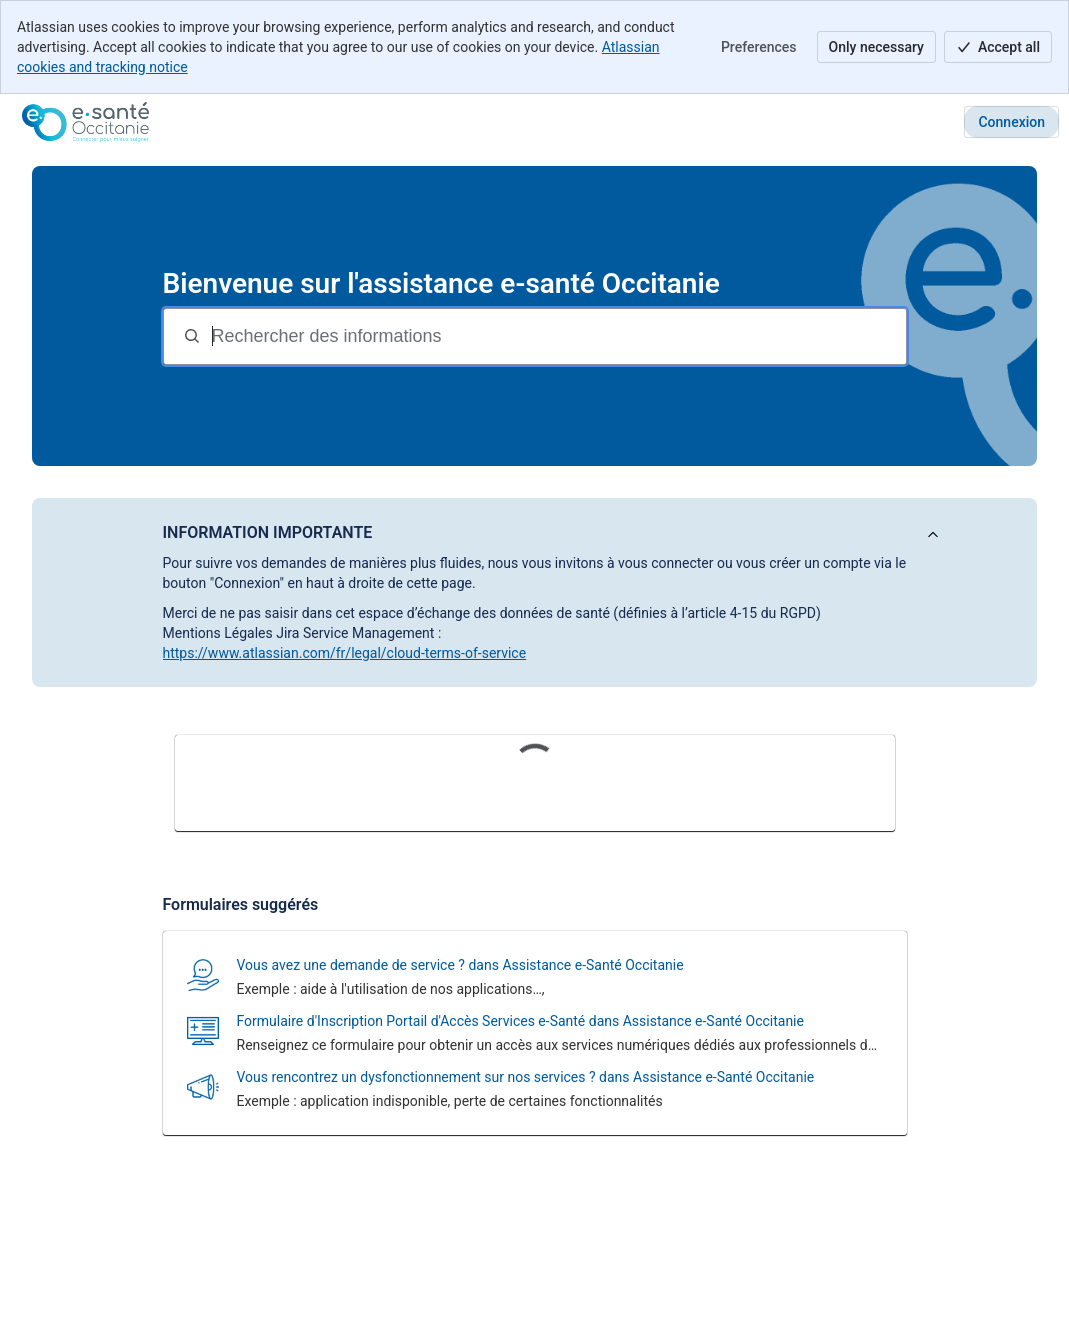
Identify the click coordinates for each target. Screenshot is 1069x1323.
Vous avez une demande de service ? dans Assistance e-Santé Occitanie (460, 965)
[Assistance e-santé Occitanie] (85, 122)
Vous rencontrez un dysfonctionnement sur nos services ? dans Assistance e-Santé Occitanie (526, 1077)
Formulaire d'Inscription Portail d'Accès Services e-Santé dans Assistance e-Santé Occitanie (520, 1021)
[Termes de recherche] (557, 336)
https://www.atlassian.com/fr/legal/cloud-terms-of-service (345, 653)
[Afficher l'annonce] (933, 535)
